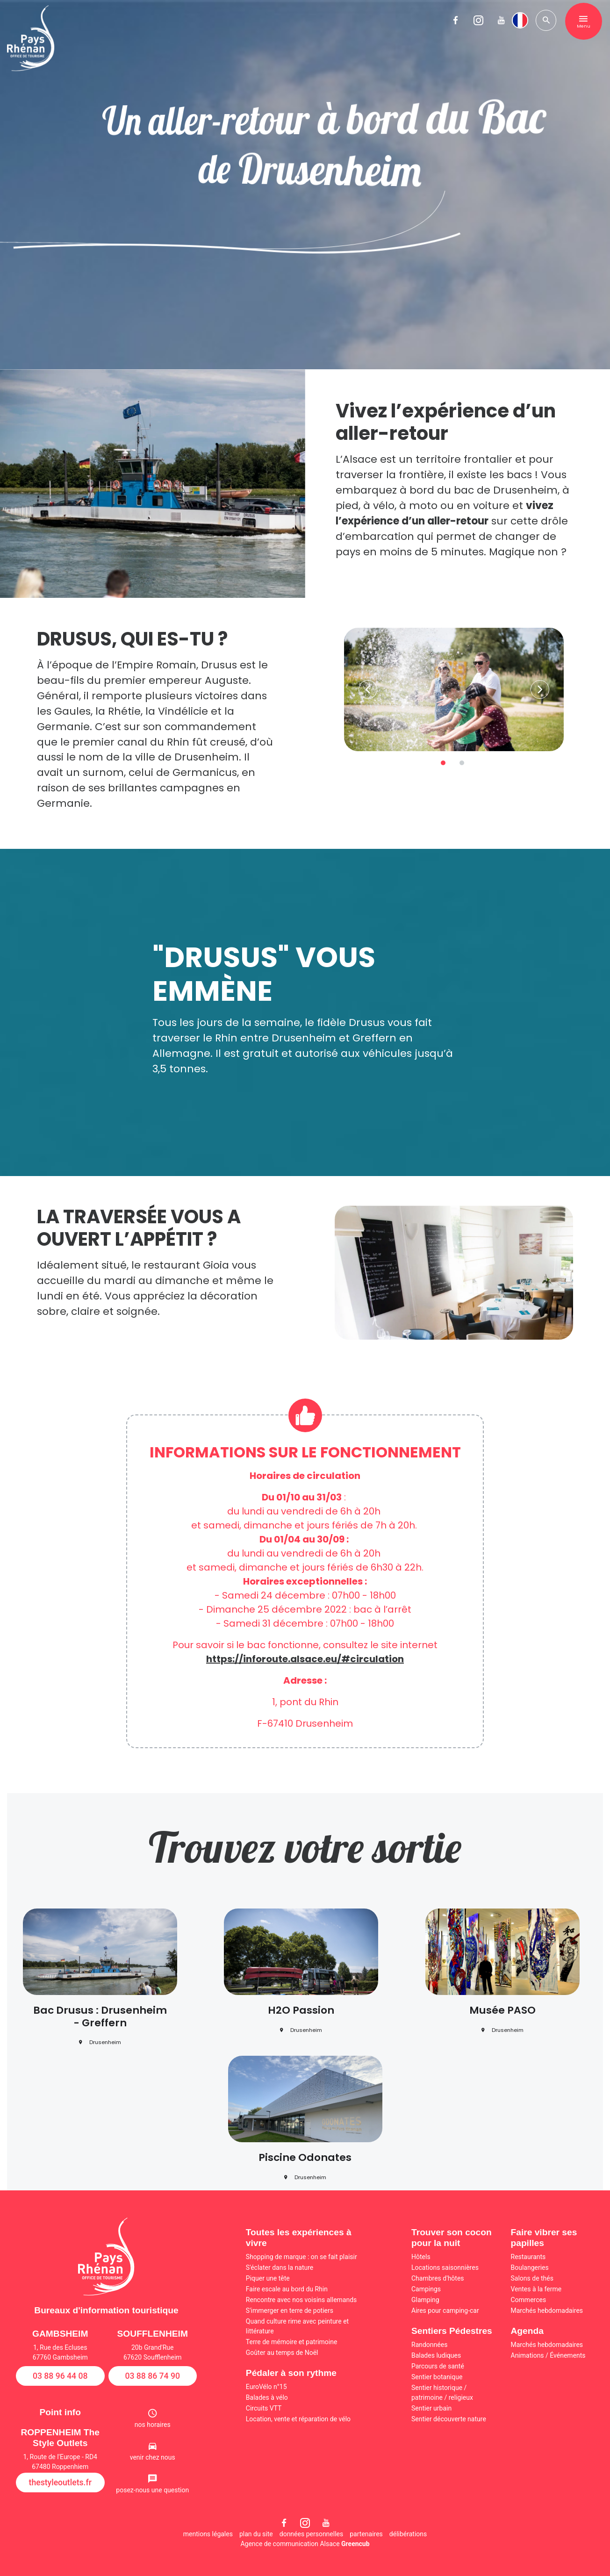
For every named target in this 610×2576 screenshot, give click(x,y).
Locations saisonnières (445, 2267)
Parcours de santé (437, 2366)
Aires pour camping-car (445, 2310)
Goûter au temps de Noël (282, 2352)
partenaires (366, 2534)
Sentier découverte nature (448, 2419)
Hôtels (421, 2256)
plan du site (256, 2534)
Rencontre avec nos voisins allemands (301, 2299)
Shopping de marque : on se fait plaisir (301, 2256)
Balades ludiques (436, 2355)
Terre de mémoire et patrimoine (291, 2342)
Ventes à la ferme (536, 2289)
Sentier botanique (436, 2377)
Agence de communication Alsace (304, 2543)
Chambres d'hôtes (437, 2278)
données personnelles (311, 2534)
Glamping (425, 2299)
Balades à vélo (267, 2397)
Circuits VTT (264, 2408)
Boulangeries (530, 2267)
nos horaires (153, 2424)
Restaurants (528, 2256)
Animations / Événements (548, 2355)
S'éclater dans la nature (279, 2267)
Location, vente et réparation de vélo (298, 2419)
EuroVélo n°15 (266, 2386)
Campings (426, 2289)
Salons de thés (532, 2278)
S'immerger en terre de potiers (289, 2310)
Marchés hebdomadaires (547, 2310)
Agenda (527, 2331)
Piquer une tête (268, 2278)
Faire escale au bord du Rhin (287, 2289)
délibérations (408, 2534)
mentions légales (208, 2534)
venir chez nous (152, 2457)
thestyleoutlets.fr (60, 2482)
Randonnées (429, 2344)
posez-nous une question (152, 2490)
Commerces (528, 2299)
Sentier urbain (431, 2408)
